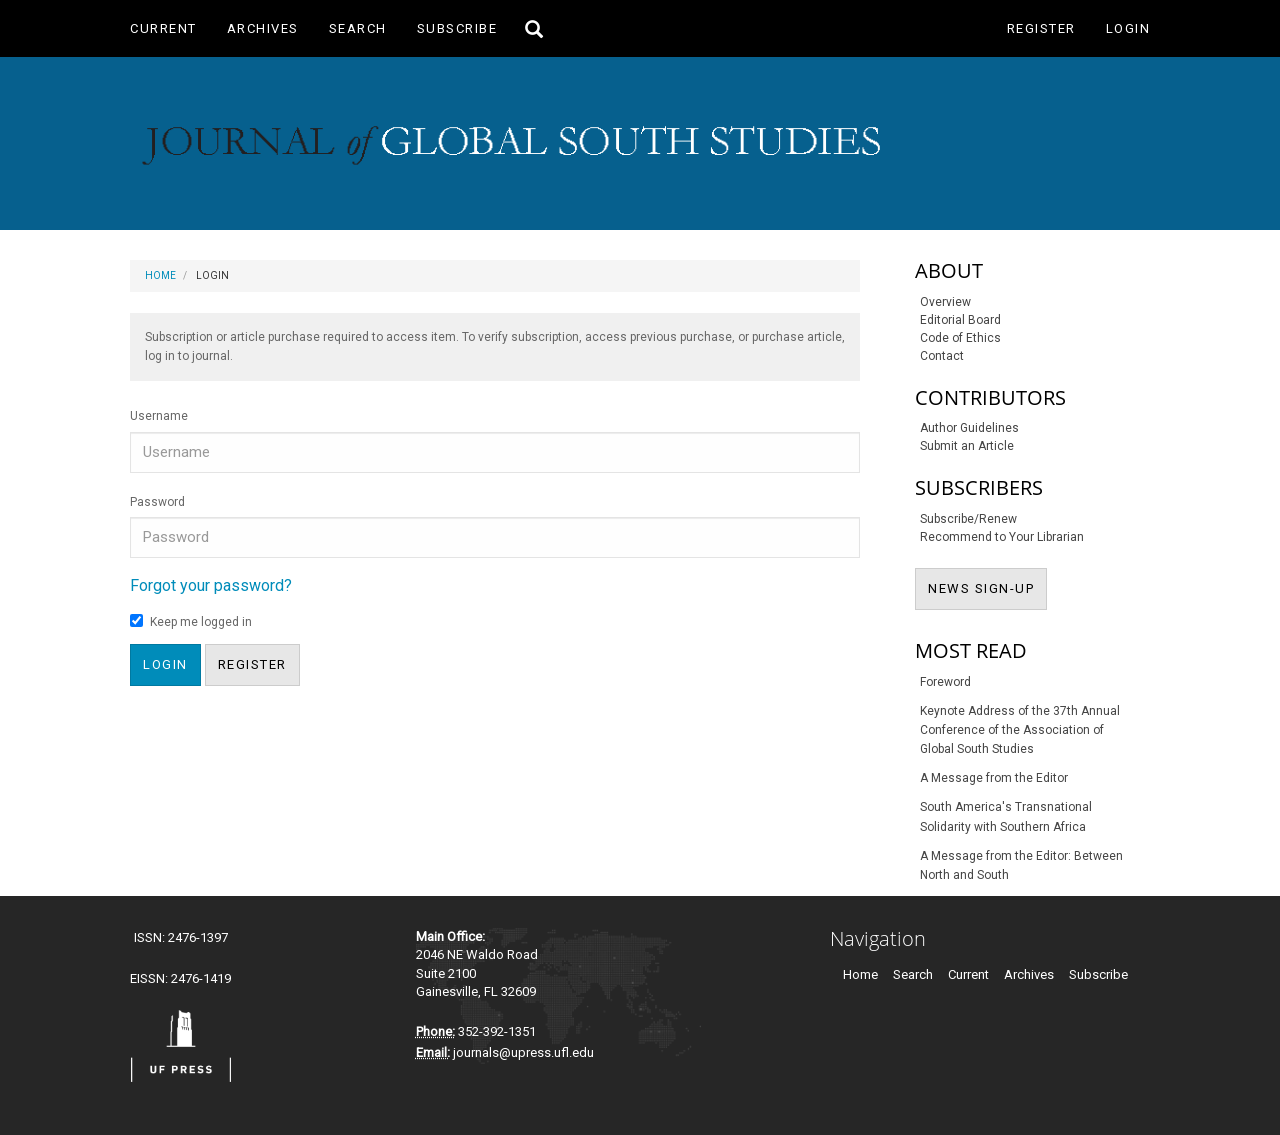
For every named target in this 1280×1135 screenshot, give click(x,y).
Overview (945, 302)
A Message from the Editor (994, 778)
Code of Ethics (960, 338)
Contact (942, 356)
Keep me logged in (191, 621)
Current (163, 28)
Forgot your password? (211, 585)
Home (160, 275)
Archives (263, 28)
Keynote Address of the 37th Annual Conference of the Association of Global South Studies (1020, 730)
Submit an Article (967, 446)
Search (358, 28)
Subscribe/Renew (968, 519)
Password (157, 502)
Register (1041, 28)
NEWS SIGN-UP (987, 587)
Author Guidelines (969, 428)
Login (1128, 28)
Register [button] (252, 664)
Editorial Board (960, 320)
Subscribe (457, 28)
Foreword (945, 682)
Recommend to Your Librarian (1002, 537)
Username (159, 416)
